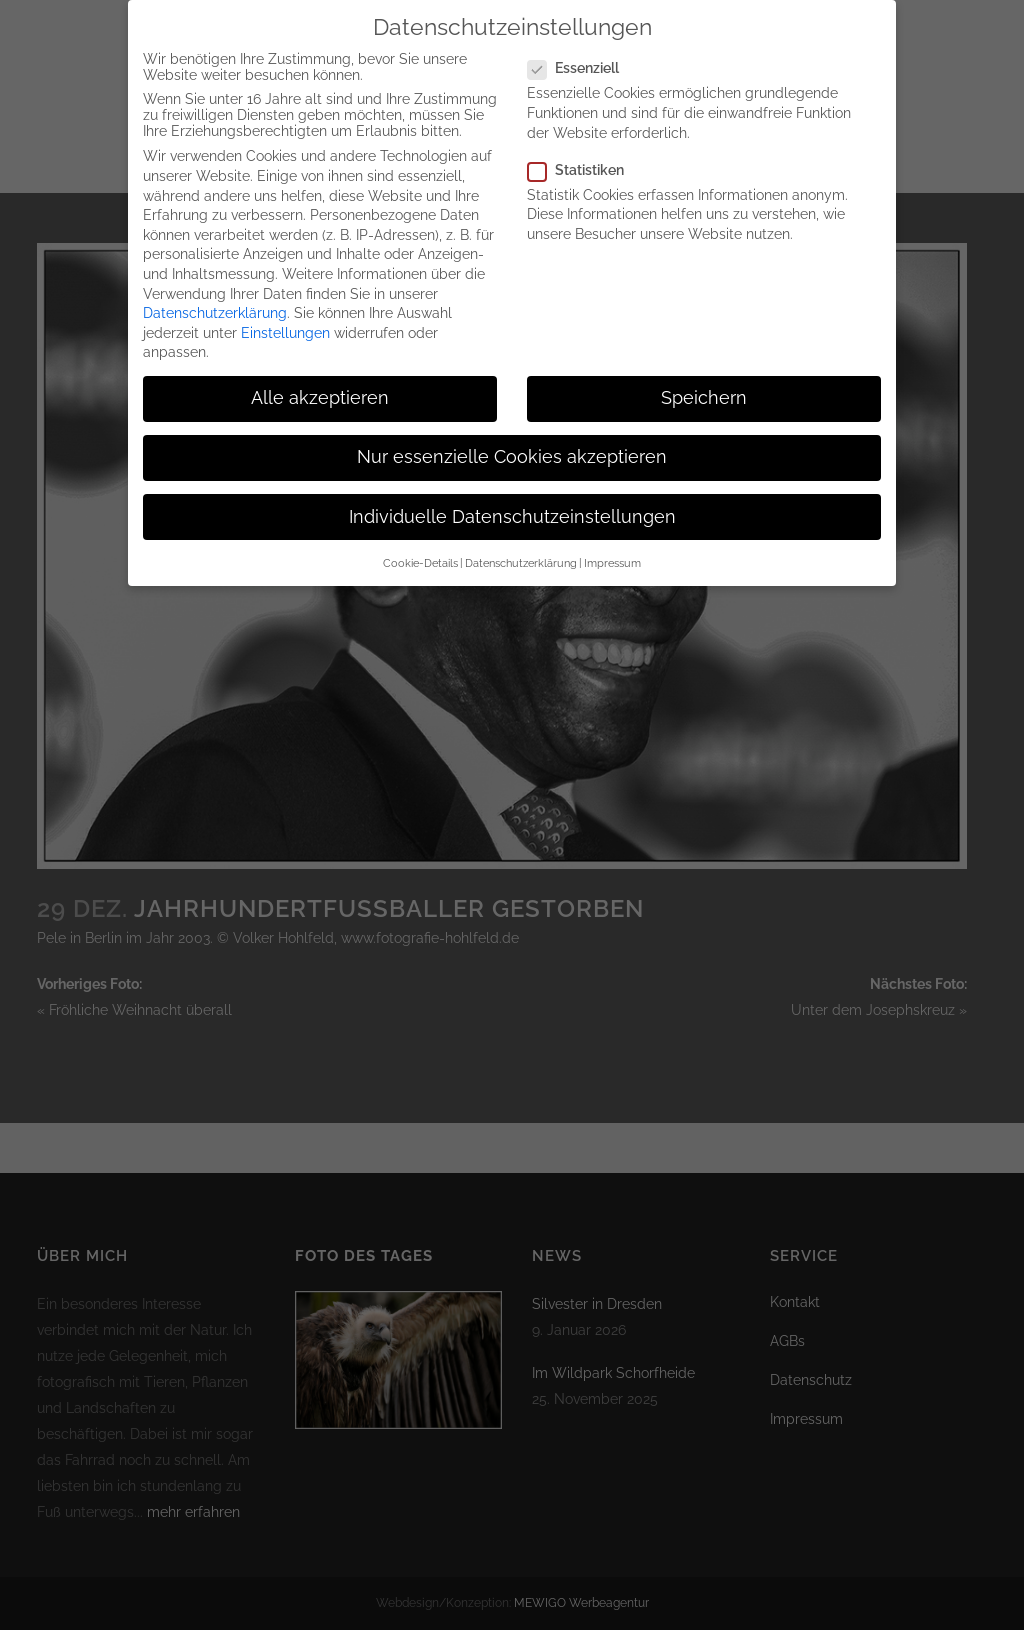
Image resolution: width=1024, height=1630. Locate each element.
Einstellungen (285, 316)
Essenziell (581, 51)
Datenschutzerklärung (215, 296)
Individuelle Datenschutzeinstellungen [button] (512, 500)
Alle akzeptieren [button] (320, 381)
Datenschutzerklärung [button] (521, 546)
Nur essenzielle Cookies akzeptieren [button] (512, 440)
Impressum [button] (612, 546)
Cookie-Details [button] (420, 546)
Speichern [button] (704, 381)
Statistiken (584, 153)
